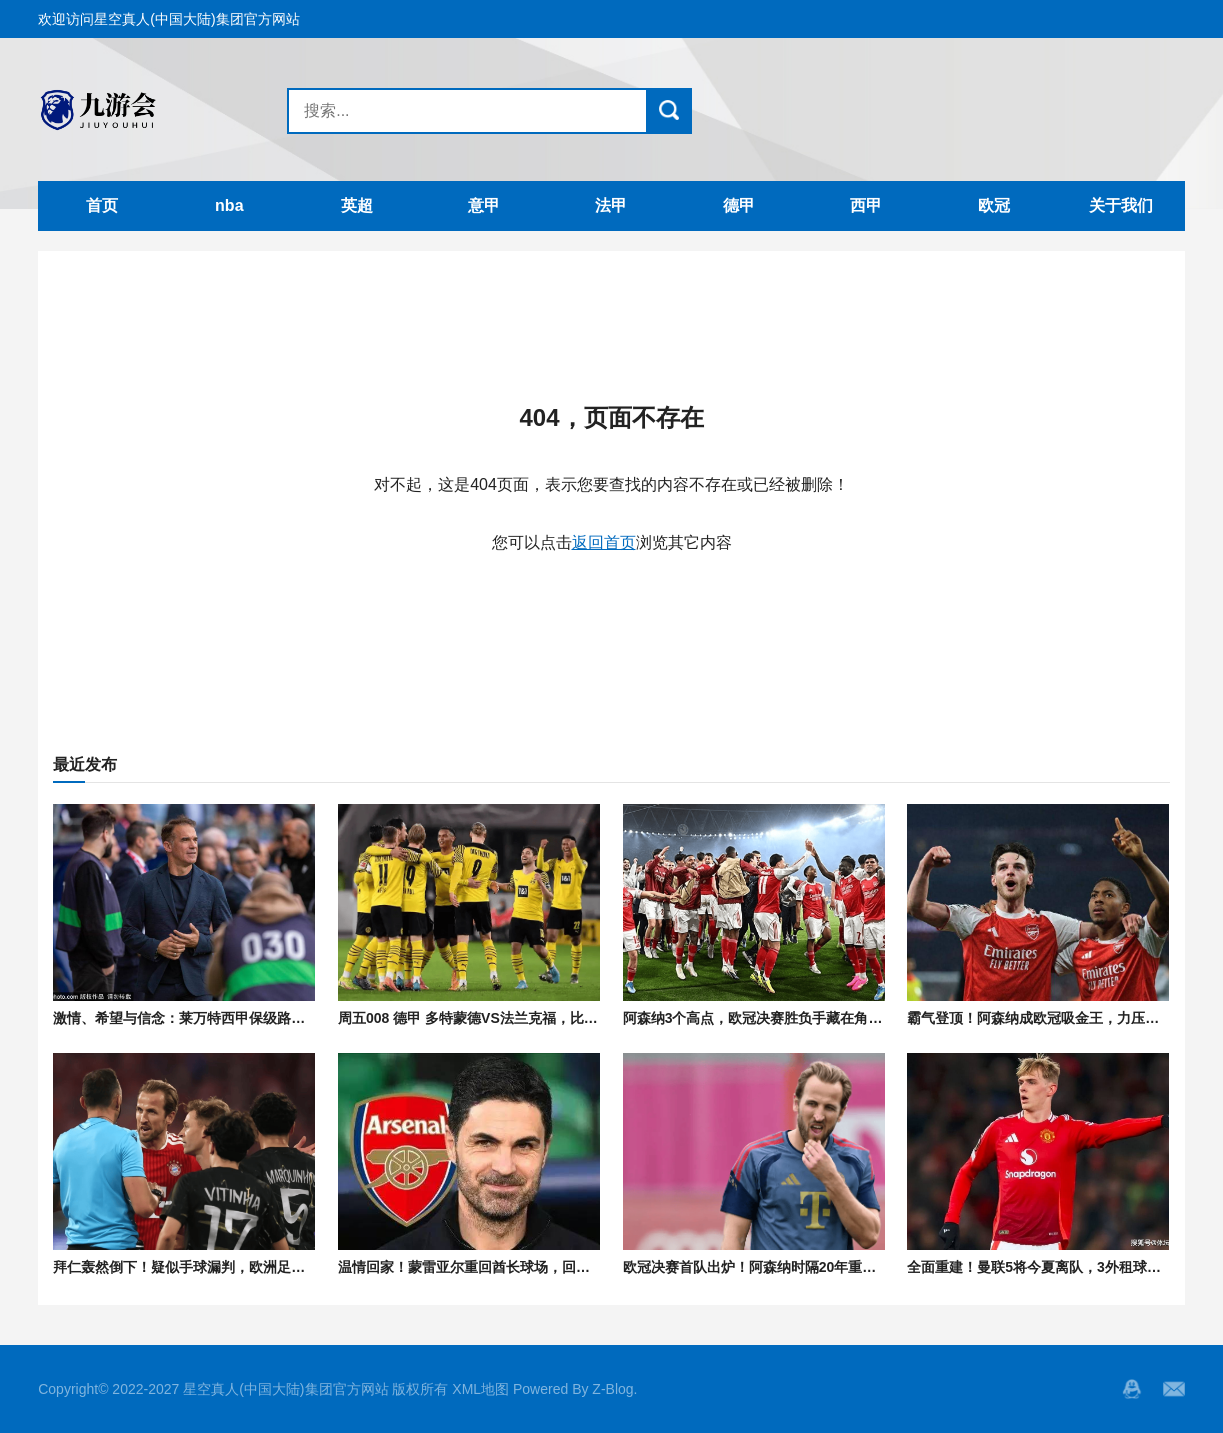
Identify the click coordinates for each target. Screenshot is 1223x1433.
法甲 (611, 205)
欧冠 (994, 205)
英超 (357, 205)
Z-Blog (612, 1389)
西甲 (866, 205)
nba (229, 205)
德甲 (739, 205)
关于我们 (1121, 205)
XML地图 (480, 1389)
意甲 (484, 205)
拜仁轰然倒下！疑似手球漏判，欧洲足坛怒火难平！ (214, 1267)
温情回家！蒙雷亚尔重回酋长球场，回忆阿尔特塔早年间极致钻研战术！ (562, 1267)
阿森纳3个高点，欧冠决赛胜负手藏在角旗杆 (760, 1018)
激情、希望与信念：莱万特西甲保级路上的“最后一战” (221, 1018)
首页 (102, 205)
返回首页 (604, 542)
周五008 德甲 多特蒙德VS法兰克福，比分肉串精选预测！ (517, 1018)
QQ (1132, 1389)
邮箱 (1174, 1389)
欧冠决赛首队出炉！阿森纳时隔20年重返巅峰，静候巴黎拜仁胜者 (827, 1267)
